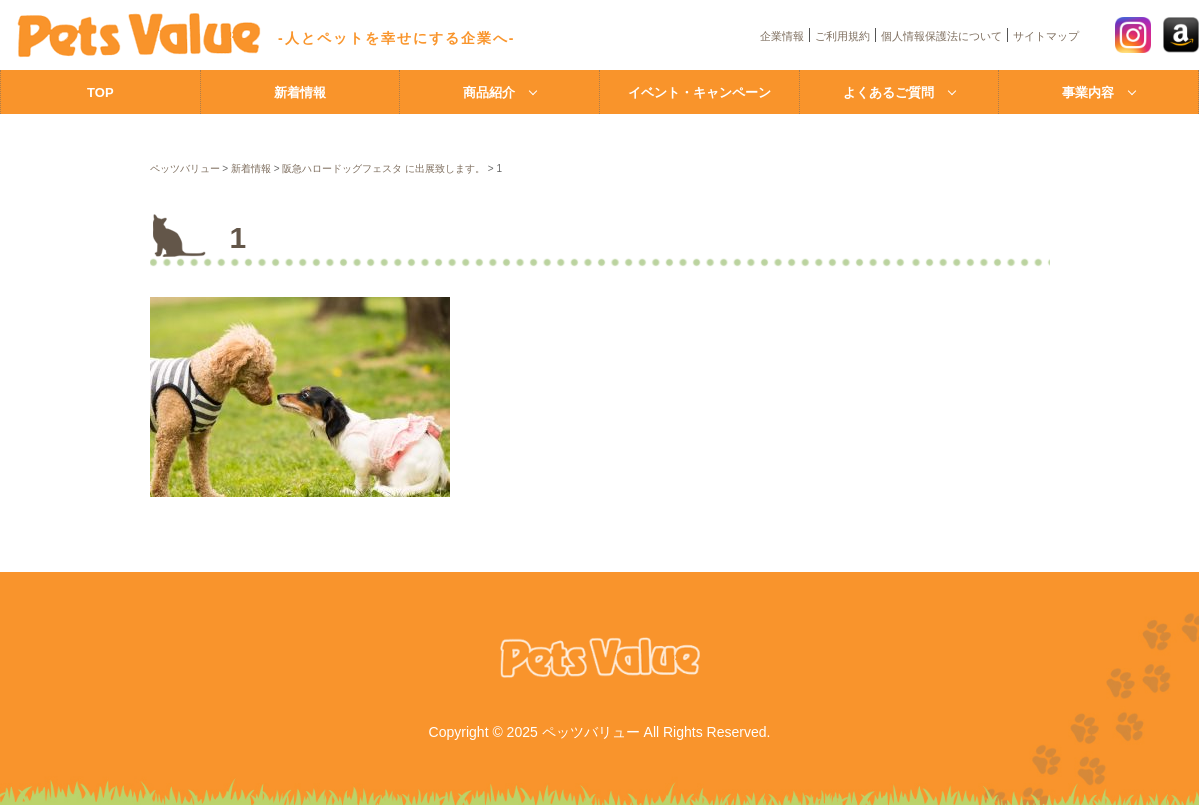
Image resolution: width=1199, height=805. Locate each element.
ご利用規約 (842, 36)
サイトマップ (1046, 36)
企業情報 (782, 36)
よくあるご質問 (888, 92)
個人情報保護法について (941, 36)
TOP (100, 92)
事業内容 (1088, 92)
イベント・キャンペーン (699, 92)
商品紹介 (489, 92)
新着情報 (300, 92)
